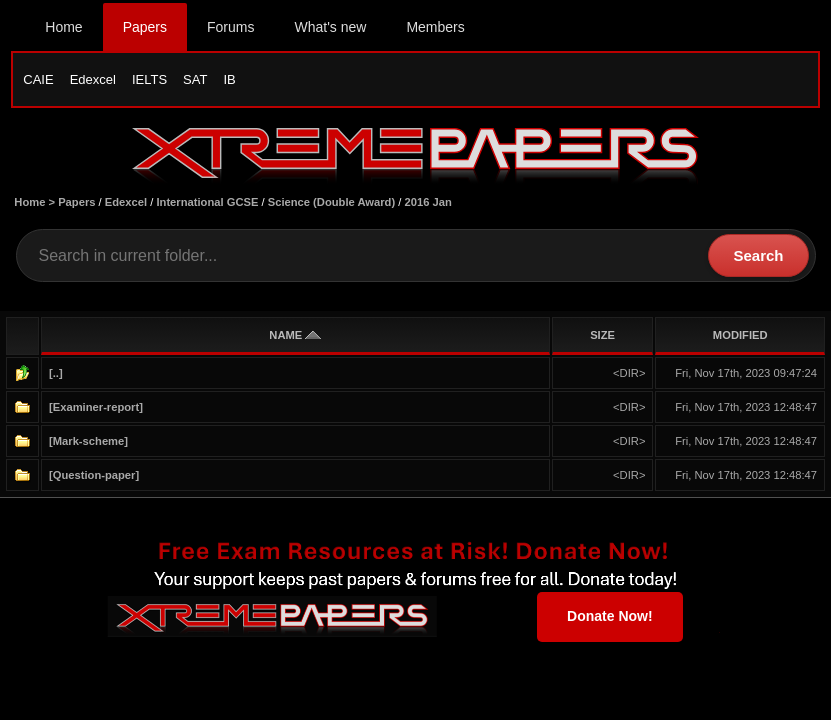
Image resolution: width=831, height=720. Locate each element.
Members (435, 27)
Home (63, 27)
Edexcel (93, 79)
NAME (295, 335)
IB (229, 79)
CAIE (38, 79)
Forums (230, 27)
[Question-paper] (94, 475)
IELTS (149, 79)
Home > (36, 202)
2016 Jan (428, 202)
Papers (145, 27)
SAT (195, 79)
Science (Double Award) (331, 202)
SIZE (602, 335)
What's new (330, 27)
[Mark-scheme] (88, 441)
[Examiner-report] (96, 407)
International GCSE (207, 202)
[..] (56, 373)
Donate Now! (610, 616)
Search (758, 255)
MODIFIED (740, 335)
